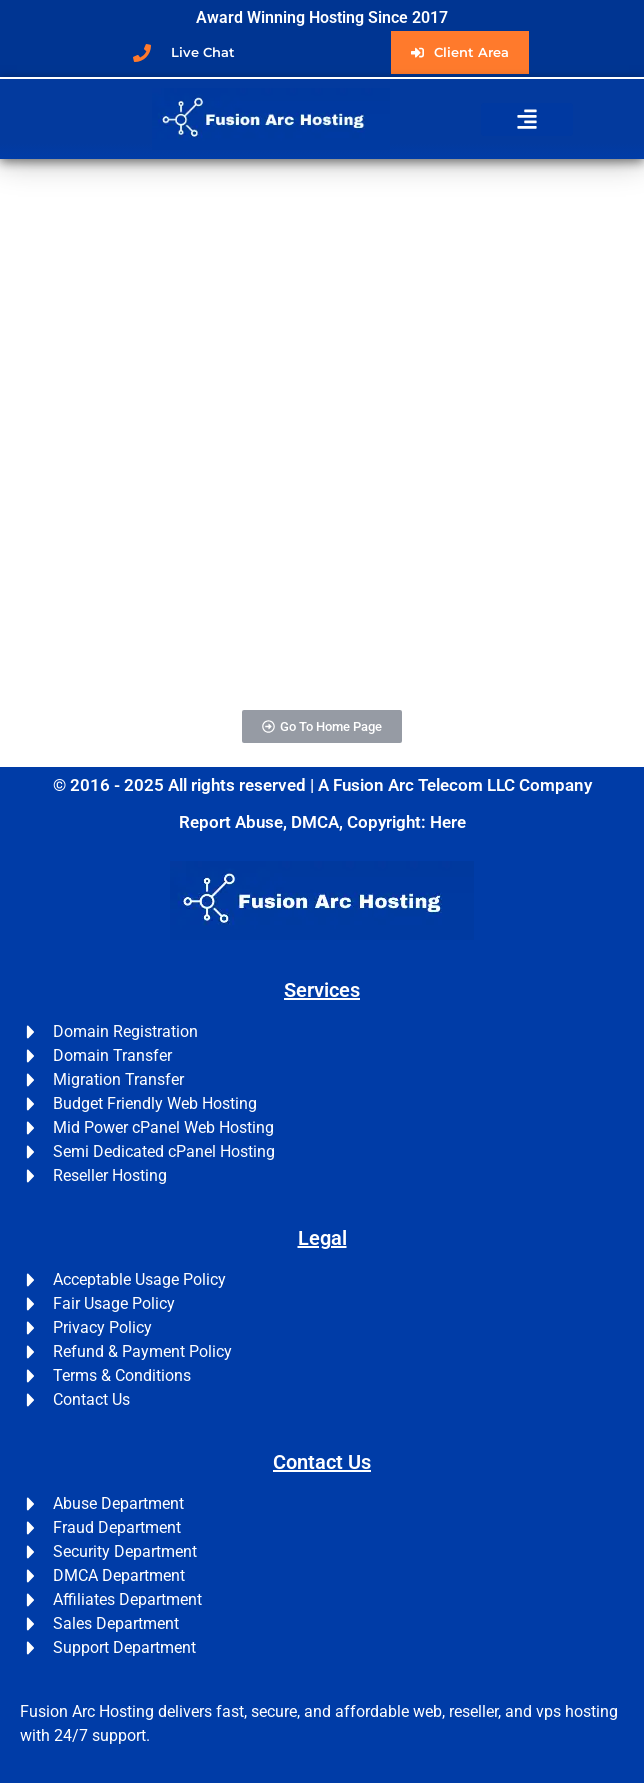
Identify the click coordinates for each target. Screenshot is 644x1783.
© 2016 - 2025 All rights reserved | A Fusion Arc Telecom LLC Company (322, 785)
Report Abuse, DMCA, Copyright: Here (322, 822)
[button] (527, 119)
